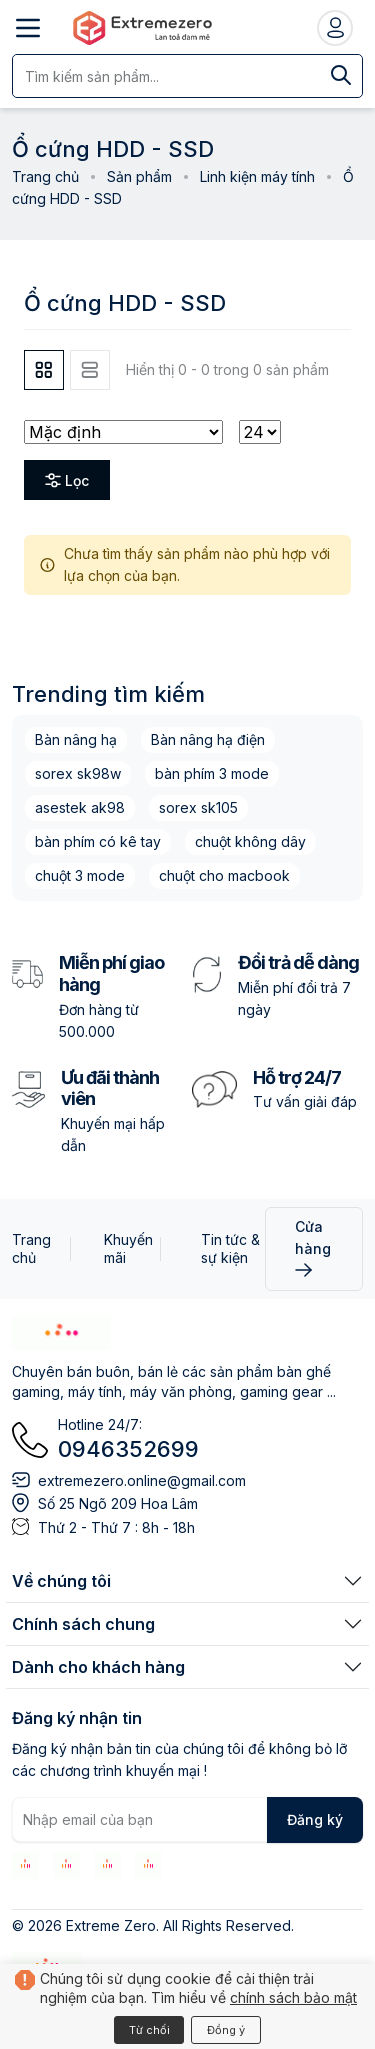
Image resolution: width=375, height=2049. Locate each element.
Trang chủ (45, 176)
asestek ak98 (80, 807)
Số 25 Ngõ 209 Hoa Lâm (118, 1503)
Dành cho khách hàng (98, 1667)
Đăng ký (315, 1819)
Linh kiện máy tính (257, 176)
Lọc (67, 480)
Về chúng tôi (61, 1581)
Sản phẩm (139, 176)
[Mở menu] (28, 28)
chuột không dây (250, 841)
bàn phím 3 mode (212, 773)
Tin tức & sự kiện (230, 1248)
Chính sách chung (83, 1624)
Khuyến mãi (128, 1248)
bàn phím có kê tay (98, 841)
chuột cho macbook (224, 875)
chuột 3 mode (80, 875)
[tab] (44, 370)
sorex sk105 (198, 807)
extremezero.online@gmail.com (142, 1480)
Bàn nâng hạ (76, 739)
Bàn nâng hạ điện (208, 739)
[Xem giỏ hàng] (187, 2015)
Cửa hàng (313, 1247)
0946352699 (128, 1449)
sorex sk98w (78, 773)
